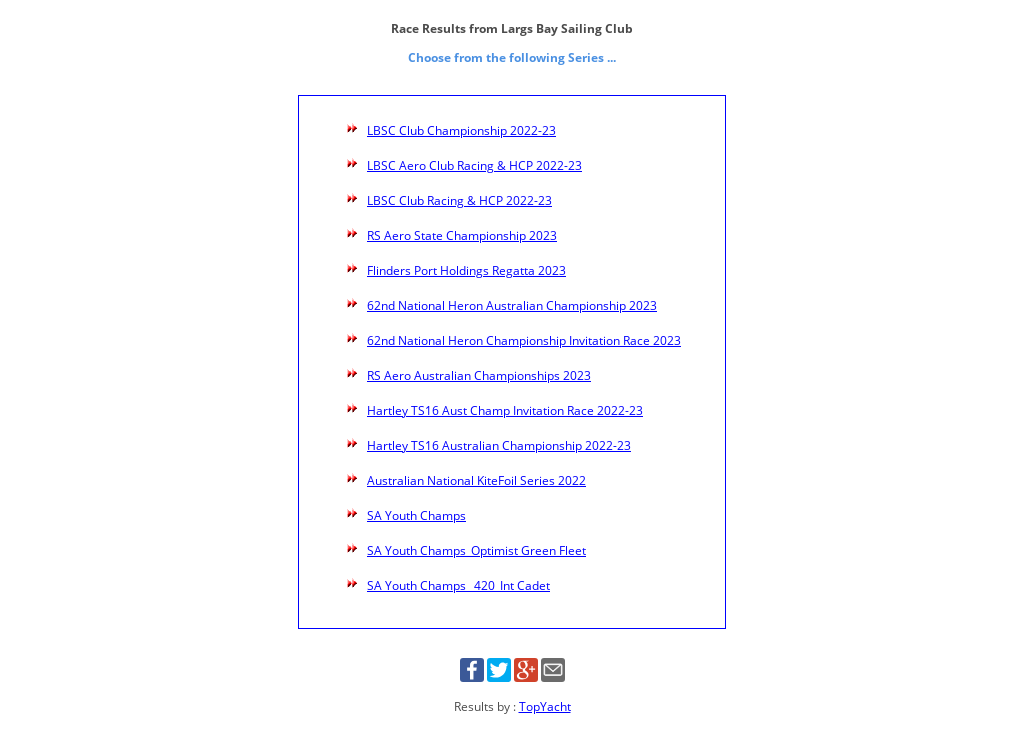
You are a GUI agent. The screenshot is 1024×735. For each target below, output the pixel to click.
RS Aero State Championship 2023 (462, 235)
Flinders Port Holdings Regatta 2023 (466, 270)
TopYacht (545, 706)
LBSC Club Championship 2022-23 (461, 130)
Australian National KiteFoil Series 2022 (476, 480)
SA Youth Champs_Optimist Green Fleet (476, 550)
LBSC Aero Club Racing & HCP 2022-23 (474, 165)
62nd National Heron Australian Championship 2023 (512, 305)
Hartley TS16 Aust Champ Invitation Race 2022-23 (505, 410)
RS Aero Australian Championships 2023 (479, 375)
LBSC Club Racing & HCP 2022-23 (459, 200)
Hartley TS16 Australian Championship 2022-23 (499, 445)
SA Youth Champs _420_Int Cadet (458, 585)
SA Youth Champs (416, 515)
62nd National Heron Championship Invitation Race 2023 (524, 340)
